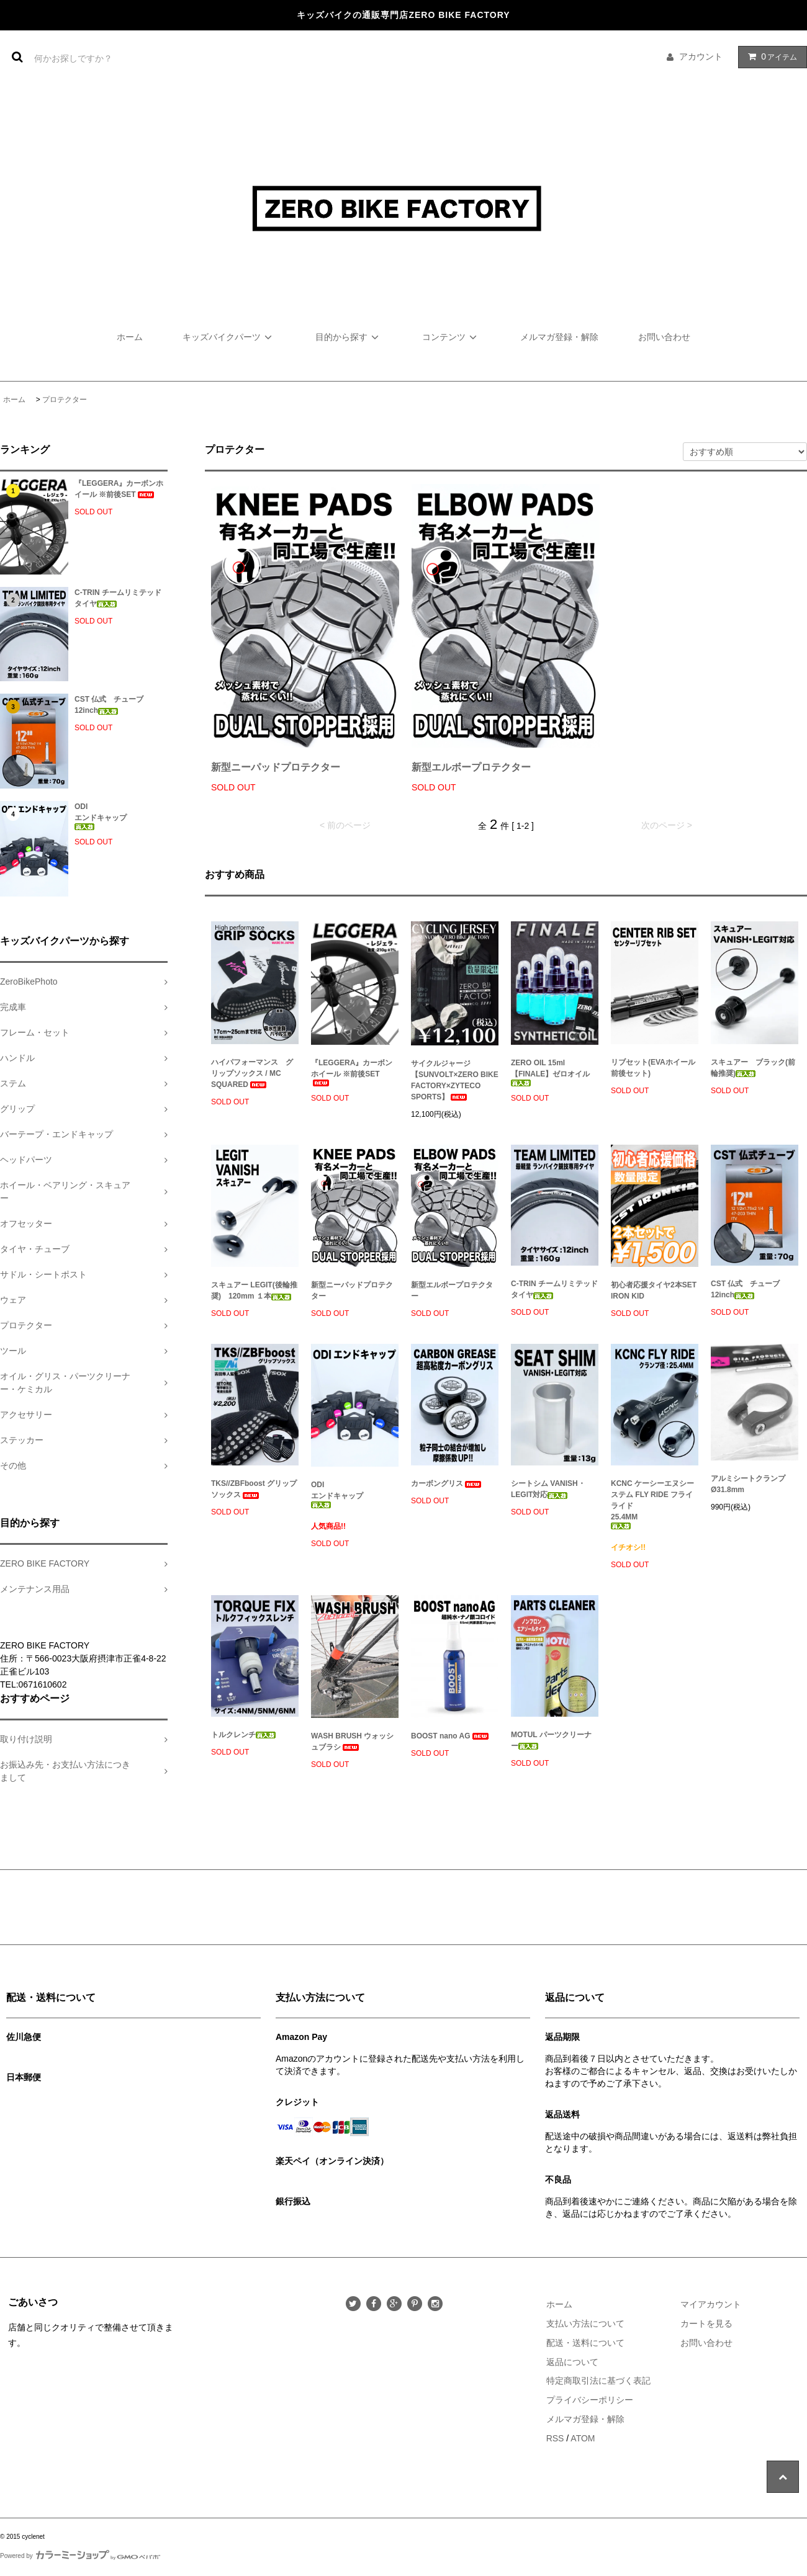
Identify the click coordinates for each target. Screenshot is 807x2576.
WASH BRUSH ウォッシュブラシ (352, 1741)
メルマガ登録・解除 (559, 337)
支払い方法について (585, 2323)
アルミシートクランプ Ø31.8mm (748, 1484)
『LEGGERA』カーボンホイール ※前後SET (118, 489)
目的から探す (348, 337)
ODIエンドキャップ (100, 816)
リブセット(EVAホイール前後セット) (653, 1068)
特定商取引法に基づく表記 (598, 2381)
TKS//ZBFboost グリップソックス (254, 1489)
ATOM (582, 2438)
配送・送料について (585, 2343)
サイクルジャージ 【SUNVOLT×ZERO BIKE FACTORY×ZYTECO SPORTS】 (454, 1080)
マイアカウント (710, 2304)
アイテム (769, 56)
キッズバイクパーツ (229, 337)
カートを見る (706, 2323)
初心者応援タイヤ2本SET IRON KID (654, 1290)
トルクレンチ (243, 1734)
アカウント (701, 56)
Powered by (80, 2555)
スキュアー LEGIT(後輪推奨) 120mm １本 (254, 1290)
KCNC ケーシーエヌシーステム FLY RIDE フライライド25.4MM (652, 1504)
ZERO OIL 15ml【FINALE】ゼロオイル (550, 1072)
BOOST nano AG (450, 1736)
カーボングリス (447, 1483)
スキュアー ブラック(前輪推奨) (753, 1068)
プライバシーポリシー (589, 2400)
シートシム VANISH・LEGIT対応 (548, 1489)
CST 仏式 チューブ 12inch (112, 705)
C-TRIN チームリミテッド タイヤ (121, 598)
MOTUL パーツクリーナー (551, 1740)
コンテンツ (451, 337)
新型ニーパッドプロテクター (275, 767)
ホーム (130, 337)
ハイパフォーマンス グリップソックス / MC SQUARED (252, 1073)
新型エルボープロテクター (471, 767)
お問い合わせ (664, 337)
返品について (572, 2362)
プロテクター (64, 399)
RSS (555, 2438)
